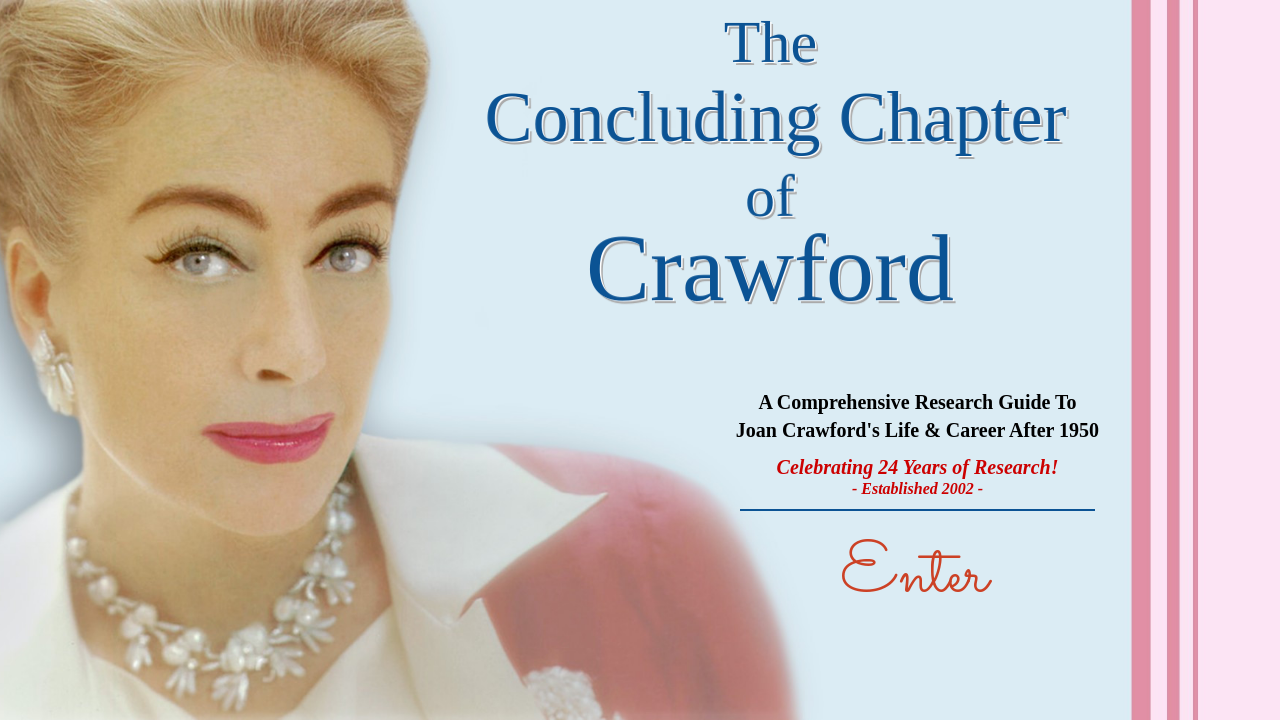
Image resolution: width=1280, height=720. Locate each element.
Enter (914, 576)
